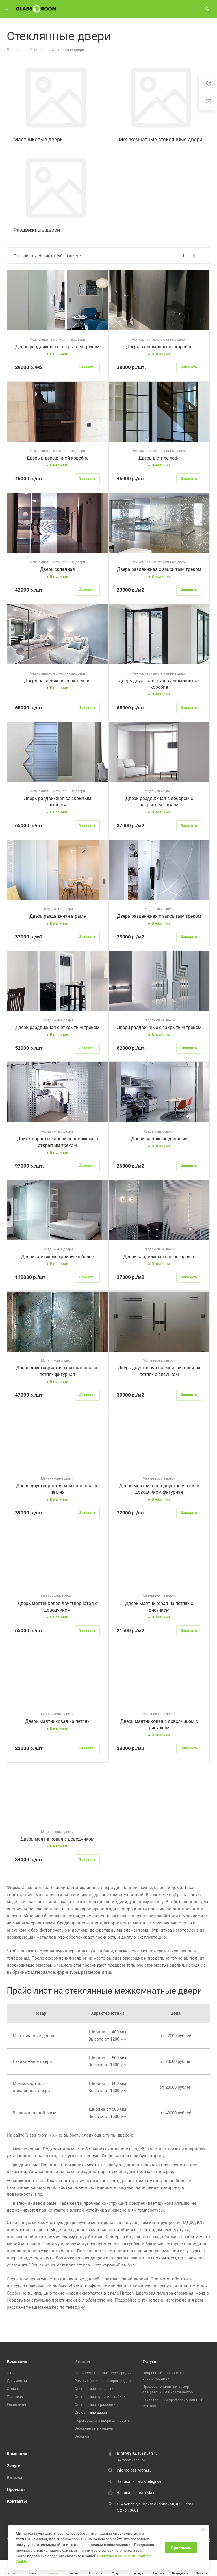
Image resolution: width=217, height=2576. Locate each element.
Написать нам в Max (135, 2492)
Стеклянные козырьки (94, 2389)
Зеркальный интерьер (94, 2428)
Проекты (16, 2489)
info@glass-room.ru (134, 2470)
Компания (17, 2361)
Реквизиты (16, 2404)
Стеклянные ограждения (96, 2404)
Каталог (83, 2361)
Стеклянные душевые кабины (101, 2396)
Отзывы (14, 2389)
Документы (17, 2381)
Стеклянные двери (91, 2412)
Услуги (149, 2361)
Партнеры (15, 2396)
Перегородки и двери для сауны (102, 2420)
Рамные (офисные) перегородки (103, 2381)
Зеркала (82, 2436)
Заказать (87, 367)
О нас (11, 2373)
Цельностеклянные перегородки (103, 2373)
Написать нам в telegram (139, 2481)
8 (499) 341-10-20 (135, 2454)
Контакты (17, 2501)
